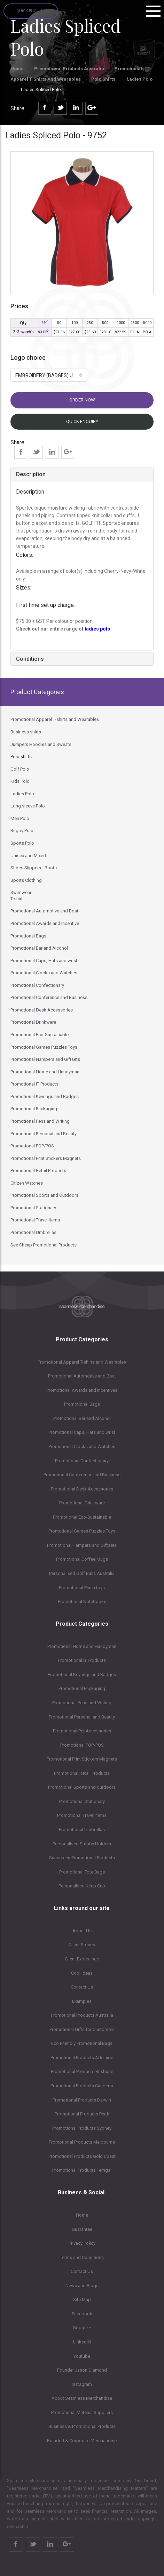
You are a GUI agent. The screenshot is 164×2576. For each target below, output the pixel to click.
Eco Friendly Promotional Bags (81, 2043)
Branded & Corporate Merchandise (82, 2440)
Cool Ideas (82, 1973)
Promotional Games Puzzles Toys (81, 1531)
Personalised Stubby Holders (82, 1843)
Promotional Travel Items (82, 1815)
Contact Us (82, 1987)
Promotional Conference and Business (82, 1474)
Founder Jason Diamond (82, 2370)
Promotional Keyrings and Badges (82, 1674)
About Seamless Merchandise (82, 2398)
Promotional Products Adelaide (81, 2057)
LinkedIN (82, 2342)
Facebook (82, 2313)
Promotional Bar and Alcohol (82, 1418)
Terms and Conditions (82, 2257)
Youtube (81, 2356)
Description (31, 474)
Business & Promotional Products (82, 2426)
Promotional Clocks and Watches (81, 1446)
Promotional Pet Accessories (82, 1730)
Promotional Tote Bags (82, 1872)
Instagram (82, 2384)
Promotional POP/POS (82, 1745)
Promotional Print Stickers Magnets (82, 1759)
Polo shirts (103, 79)
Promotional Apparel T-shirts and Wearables (82, 1362)
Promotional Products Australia (69, 68)
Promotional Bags (82, 1404)
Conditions (30, 659)
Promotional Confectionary (82, 1460)
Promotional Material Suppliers (82, 2412)
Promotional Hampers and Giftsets (82, 1545)
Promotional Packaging (81, 1688)
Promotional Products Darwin (82, 2100)
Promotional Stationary (82, 1801)
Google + (82, 2327)
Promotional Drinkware (82, 1502)
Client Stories (82, 1944)
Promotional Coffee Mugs (82, 1559)
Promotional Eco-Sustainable (82, 1517)
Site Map (82, 2299)
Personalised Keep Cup (81, 1885)
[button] (48, 375)
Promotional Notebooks (82, 1601)
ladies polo (97, 629)
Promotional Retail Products (82, 1773)
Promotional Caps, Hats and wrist (81, 1432)
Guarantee (82, 2229)
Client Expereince (82, 1958)
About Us (82, 1930)
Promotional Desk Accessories (82, 1489)
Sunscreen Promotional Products (82, 1857)
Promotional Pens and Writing (81, 1702)
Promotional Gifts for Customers (82, 2029)
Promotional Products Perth (82, 2113)
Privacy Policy (82, 2243)
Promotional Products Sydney (81, 2128)
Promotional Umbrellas (82, 1829)
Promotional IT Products (82, 1660)
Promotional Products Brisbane (82, 2071)
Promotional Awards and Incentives (81, 1390)
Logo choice (28, 357)
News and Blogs (82, 2285)
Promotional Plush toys (82, 1587)
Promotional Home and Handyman (81, 1646)
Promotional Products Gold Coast (82, 2156)
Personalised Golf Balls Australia (82, 1573)
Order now (82, 400)
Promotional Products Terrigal (81, 2170)
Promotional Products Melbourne (82, 2142)
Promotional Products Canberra (81, 2085)
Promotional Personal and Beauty (82, 1717)
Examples (82, 2001)
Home (17, 68)
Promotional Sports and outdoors (82, 1787)
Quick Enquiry (30, 11)
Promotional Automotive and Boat (82, 1376)
